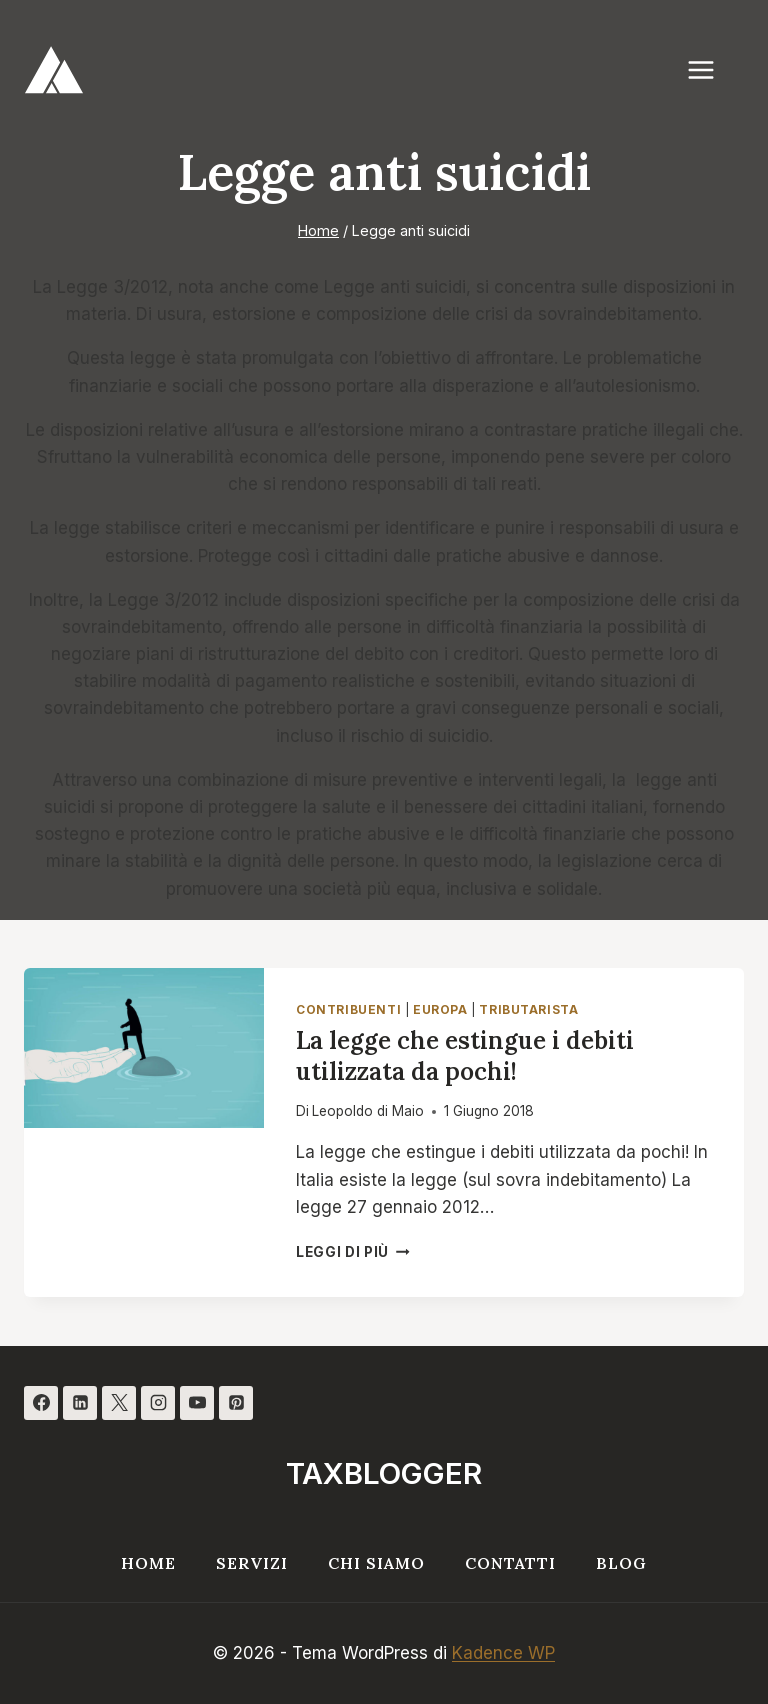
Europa (440, 1009)
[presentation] (144, 1048)
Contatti (510, 1563)
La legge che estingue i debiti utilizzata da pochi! (465, 1056)
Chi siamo (376, 1563)
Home (148, 1563)
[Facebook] (41, 1403)
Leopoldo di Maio (368, 1111)
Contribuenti (348, 1009)
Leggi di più (353, 1252)
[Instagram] (158, 1403)
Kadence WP (503, 1653)
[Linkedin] (80, 1403)
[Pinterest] (236, 1403)
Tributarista (528, 1009)
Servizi (252, 1563)
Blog (621, 1563)
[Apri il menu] (711, 69)
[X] (119, 1403)
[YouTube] (197, 1403)
